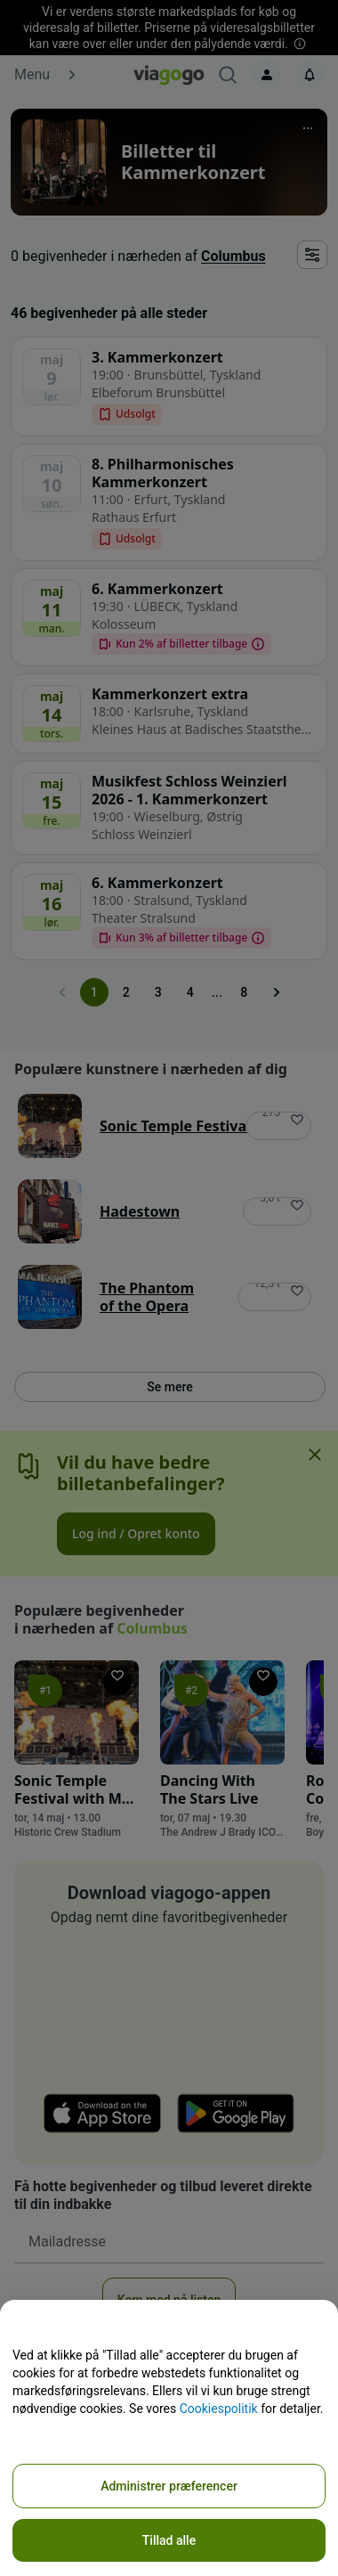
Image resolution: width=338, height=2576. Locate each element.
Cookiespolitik (219, 2408)
